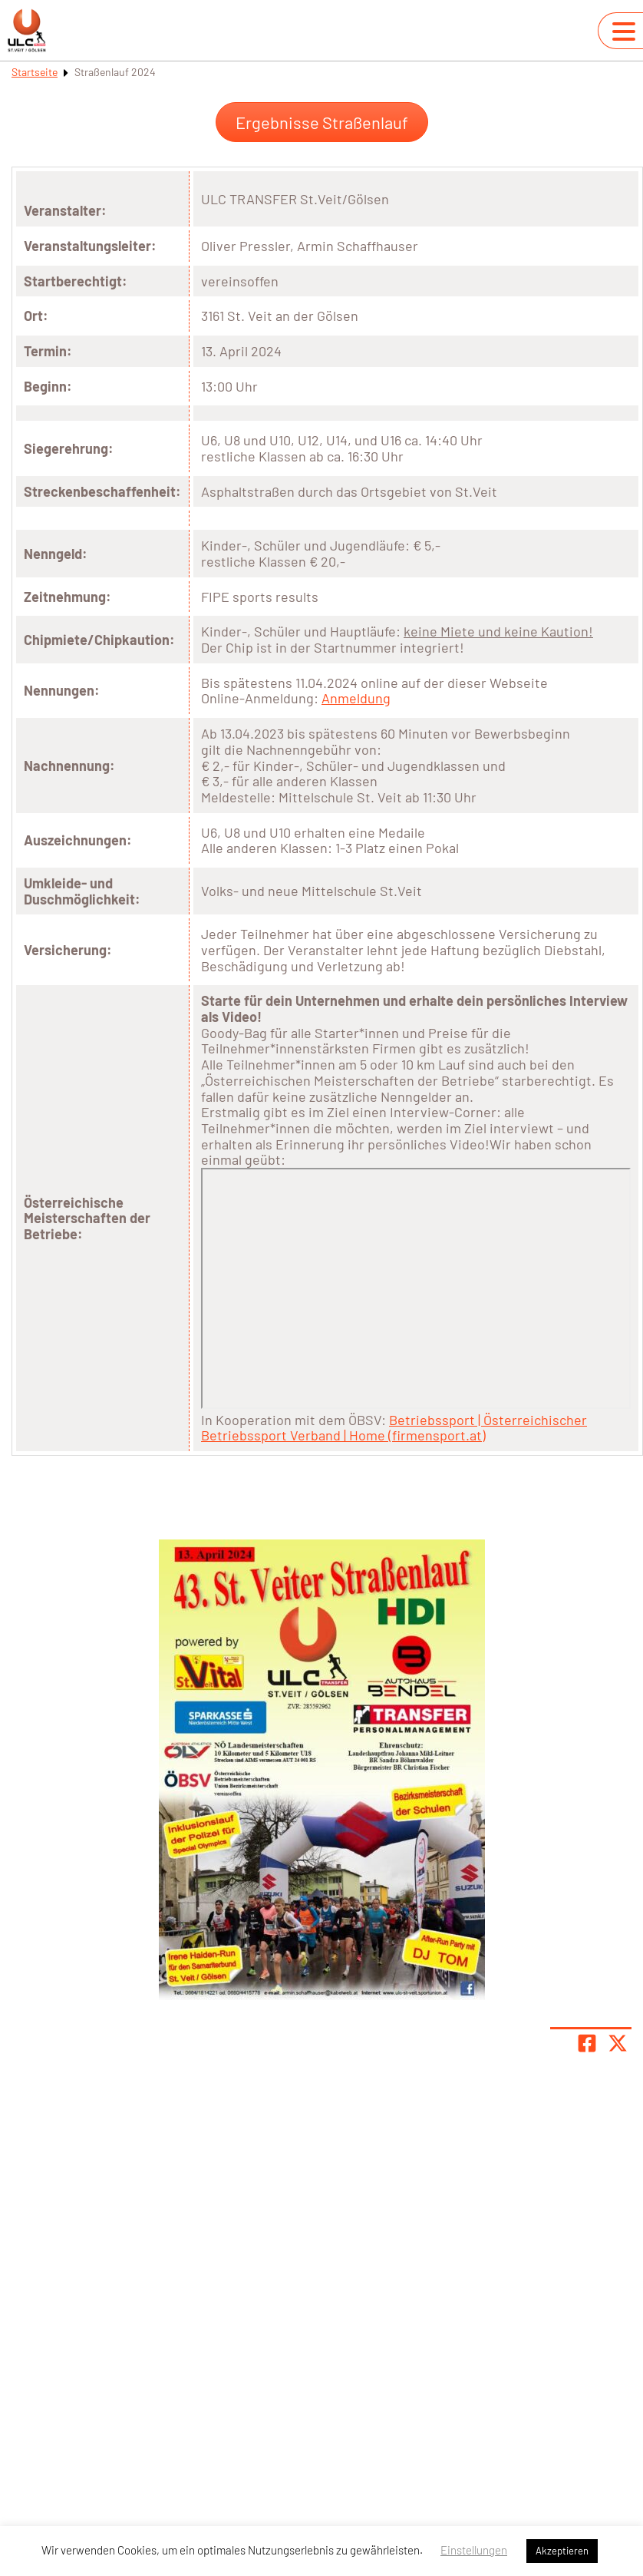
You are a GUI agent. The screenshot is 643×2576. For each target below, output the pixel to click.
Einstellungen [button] (473, 2550)
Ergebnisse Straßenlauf (322, 122)
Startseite (35, 71)
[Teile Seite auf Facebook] (587, 2043)
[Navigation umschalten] (624, 31)
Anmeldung (356, 697)
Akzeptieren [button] (562, 2551)
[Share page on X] (617, 2043)
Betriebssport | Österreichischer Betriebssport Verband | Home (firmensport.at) (394, 1427)
